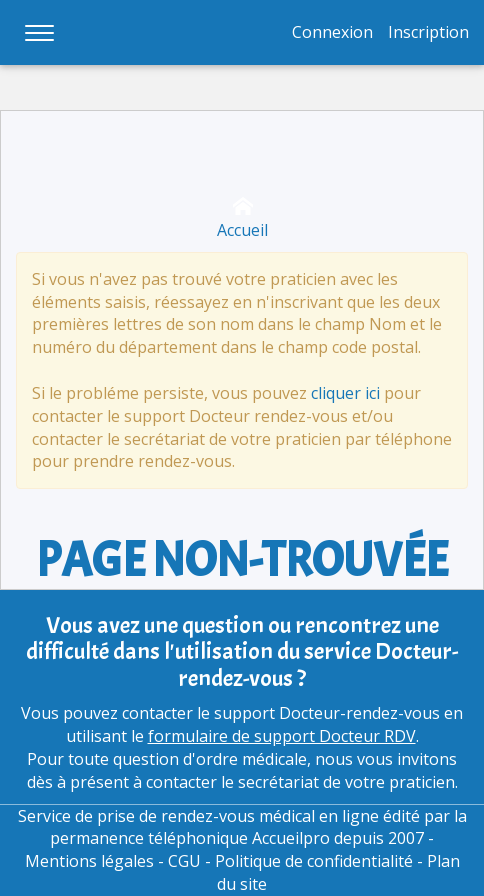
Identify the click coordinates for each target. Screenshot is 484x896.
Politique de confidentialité (314, 861)
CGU (184, 861)
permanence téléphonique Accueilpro (190, 838)
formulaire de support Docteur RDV (282, 736)
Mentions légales (89, 861)
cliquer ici (345, 393)
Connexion (332, 32)
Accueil (242, 218)
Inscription (428, 32)
